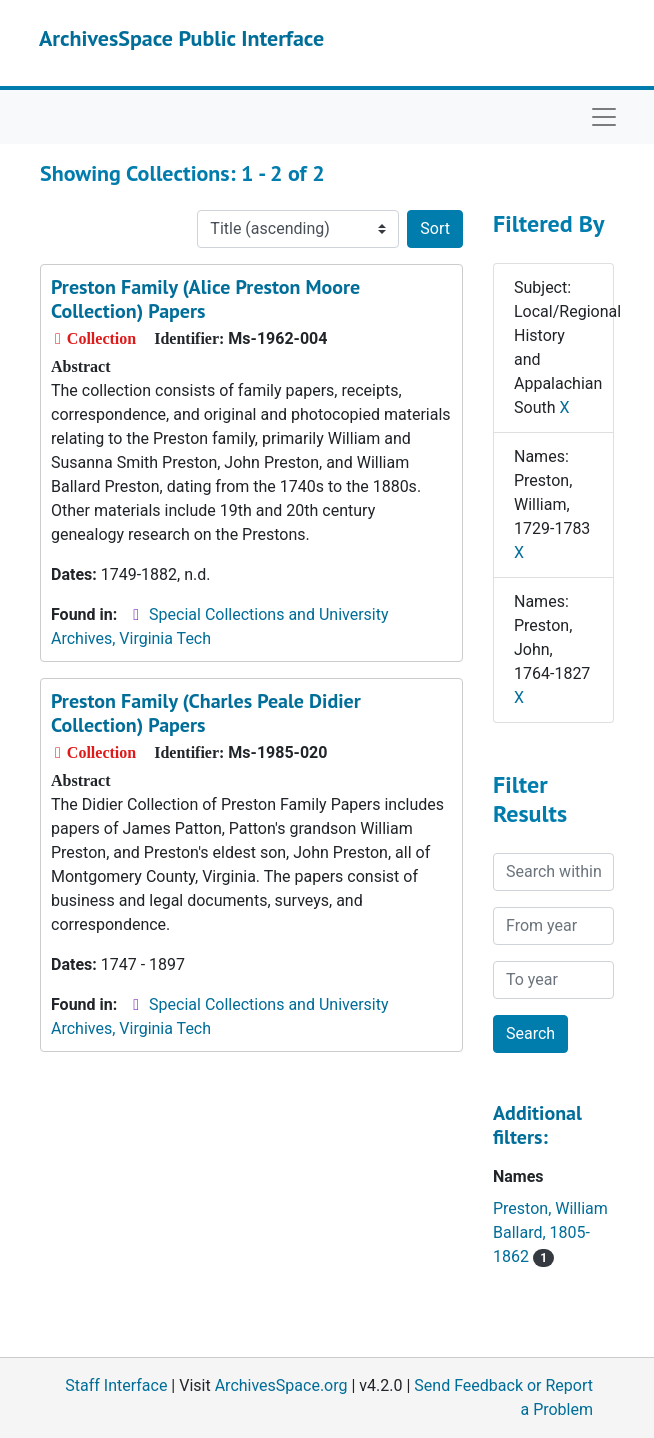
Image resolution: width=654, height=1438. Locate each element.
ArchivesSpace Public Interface (181, 38)
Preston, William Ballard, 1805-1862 (550, 1232)
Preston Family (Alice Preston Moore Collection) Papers (205, 299)
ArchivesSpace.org (281, 1385)
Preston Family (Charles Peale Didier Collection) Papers (206, 713)
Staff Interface (116, 1385)
